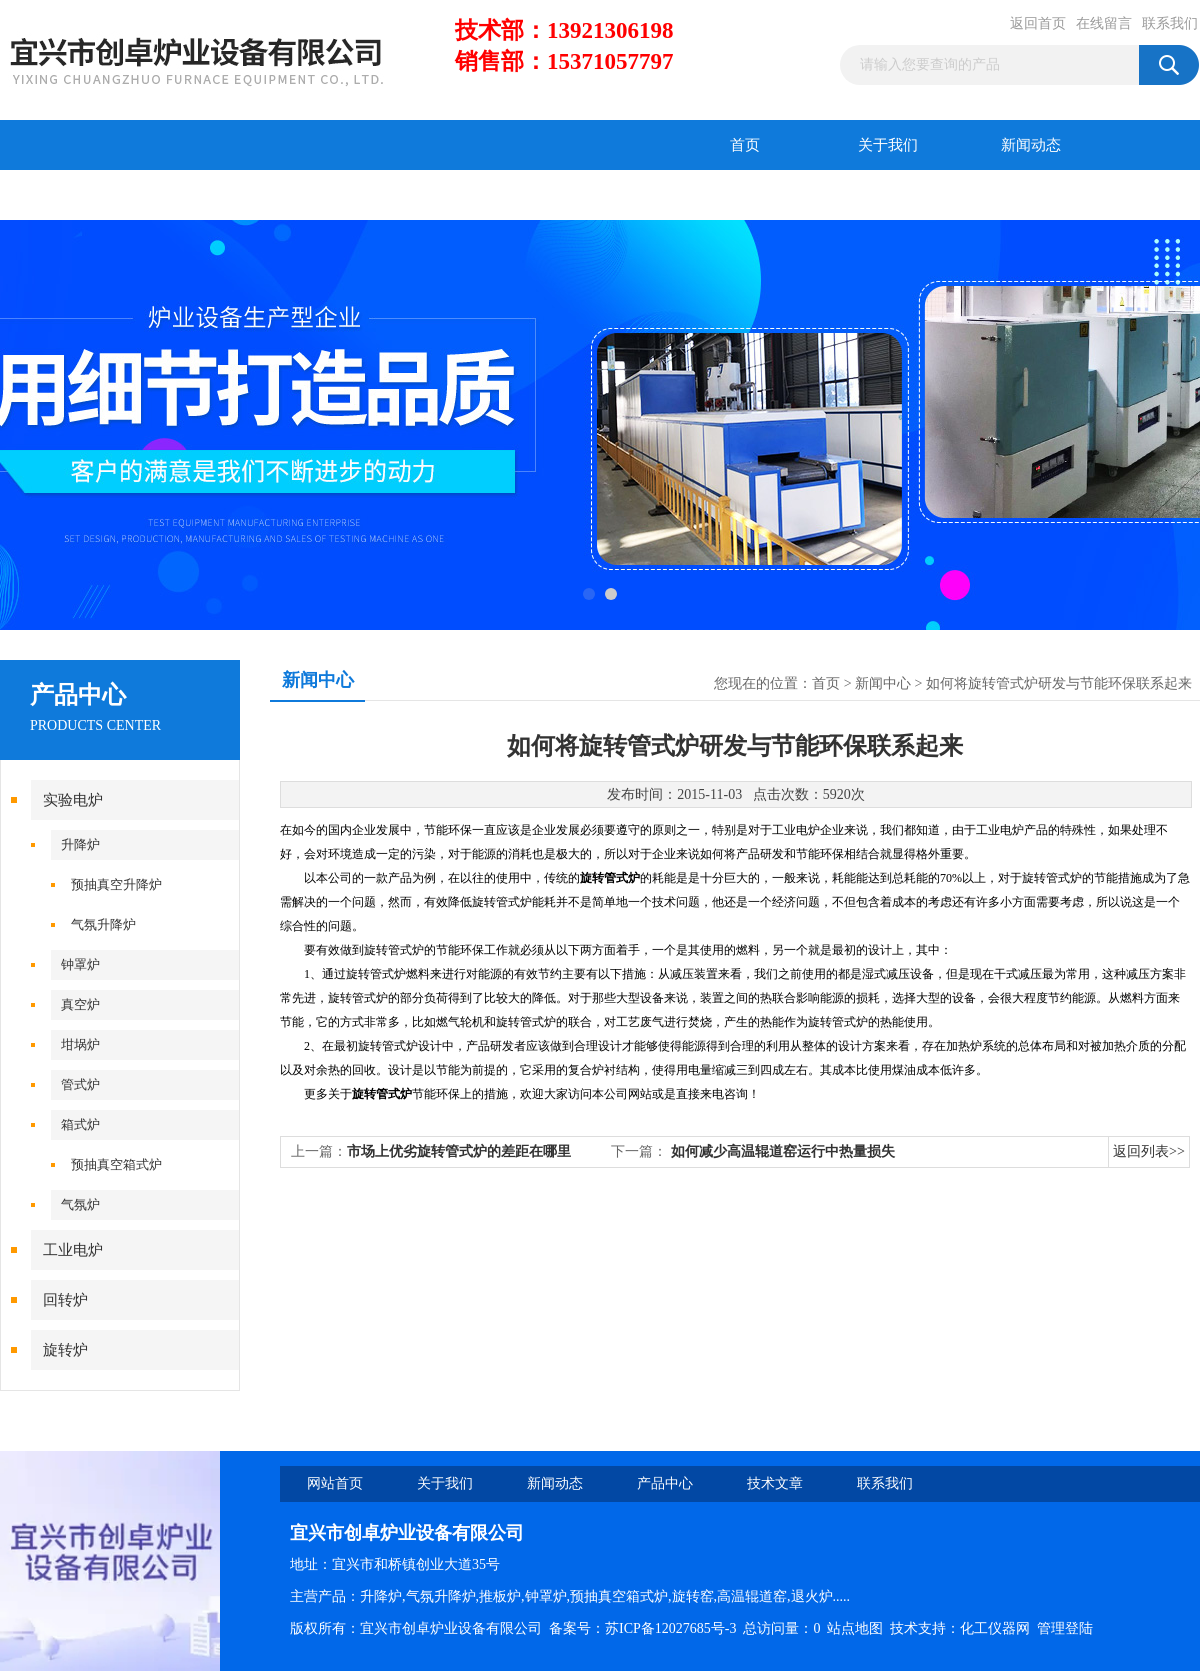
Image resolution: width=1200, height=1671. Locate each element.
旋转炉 (65, 1350)
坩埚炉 (80, 1044)
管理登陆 (1065, 1628)
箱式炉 (80, 1124)
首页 (745, 145)
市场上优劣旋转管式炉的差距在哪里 (459, 1151)
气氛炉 (80, 1204)
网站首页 (335, 1483)
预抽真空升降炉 (116, 884)
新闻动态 (1031, 145)
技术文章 (215, 195)
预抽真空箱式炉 (116, 1164)
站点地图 (855, 1628)
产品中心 (72, 195)
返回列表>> (1149, 1151)
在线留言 (1104, 23)
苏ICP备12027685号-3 (670, 1628)
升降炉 (80, 844)
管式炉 (80, 1084)
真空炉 (80, 1004)
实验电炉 (73, 800)
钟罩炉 (80, 964)
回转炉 (65, 1300)
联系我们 (1170, 23)
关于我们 (888, 145)
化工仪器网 (995, 1628)
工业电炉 (73, 1250)
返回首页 (1038, 23)
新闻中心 (883, 683)
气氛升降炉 (103, 924)
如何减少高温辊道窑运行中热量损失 (783, 1151)
